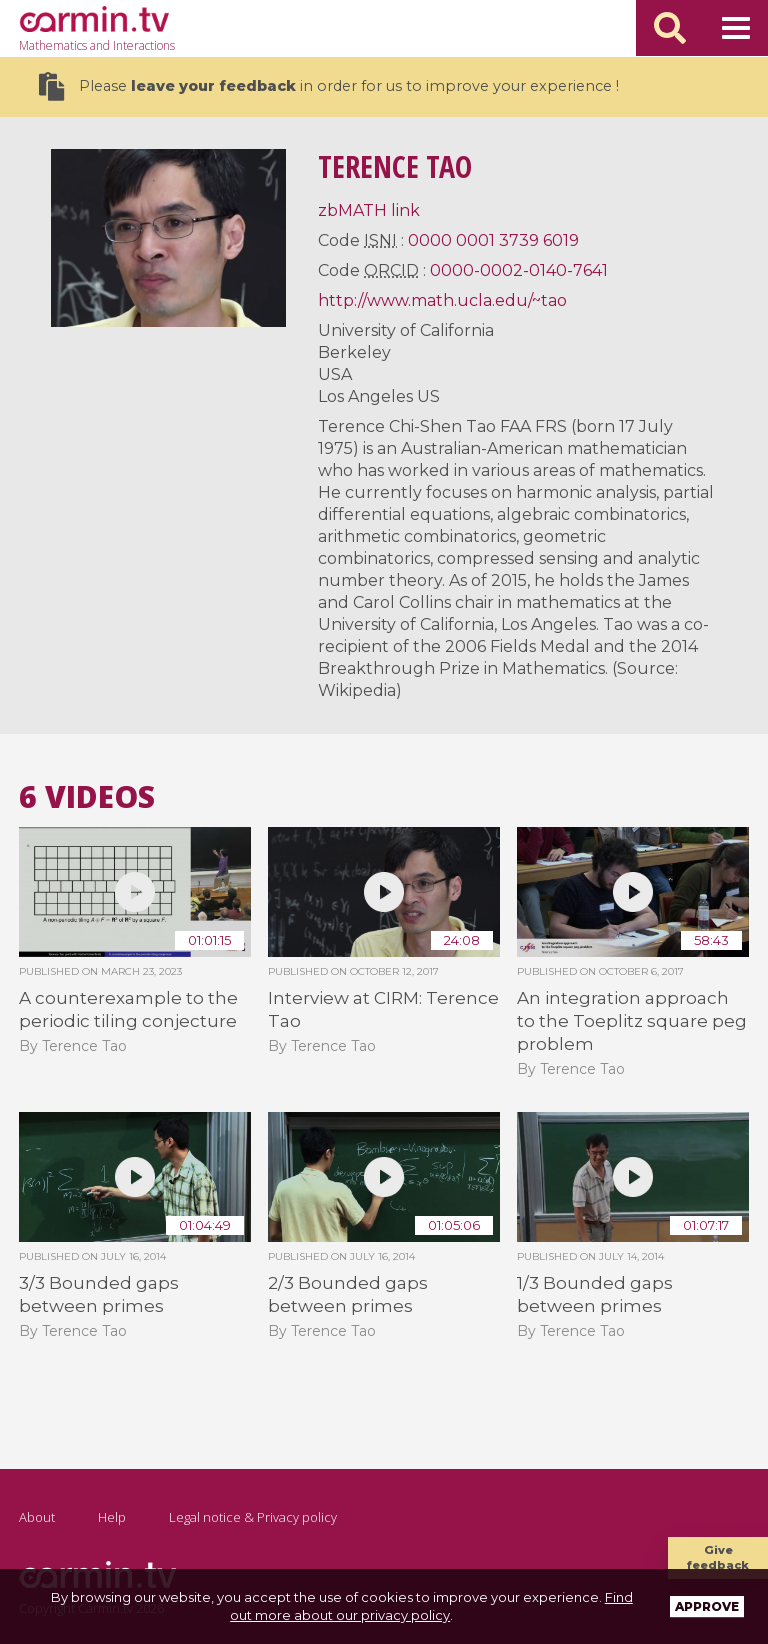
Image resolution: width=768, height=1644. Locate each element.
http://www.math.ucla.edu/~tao (442, 300)
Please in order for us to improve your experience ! (329, 86)
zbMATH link (369, 210)
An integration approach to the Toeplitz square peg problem (632, 1021)
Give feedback (718, 1557)
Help (112, 1517)
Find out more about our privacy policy (431, 1606)
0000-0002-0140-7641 (519, 270)
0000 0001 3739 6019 (493, 240)
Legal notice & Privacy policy (253, 1517)
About (37, 1517)
